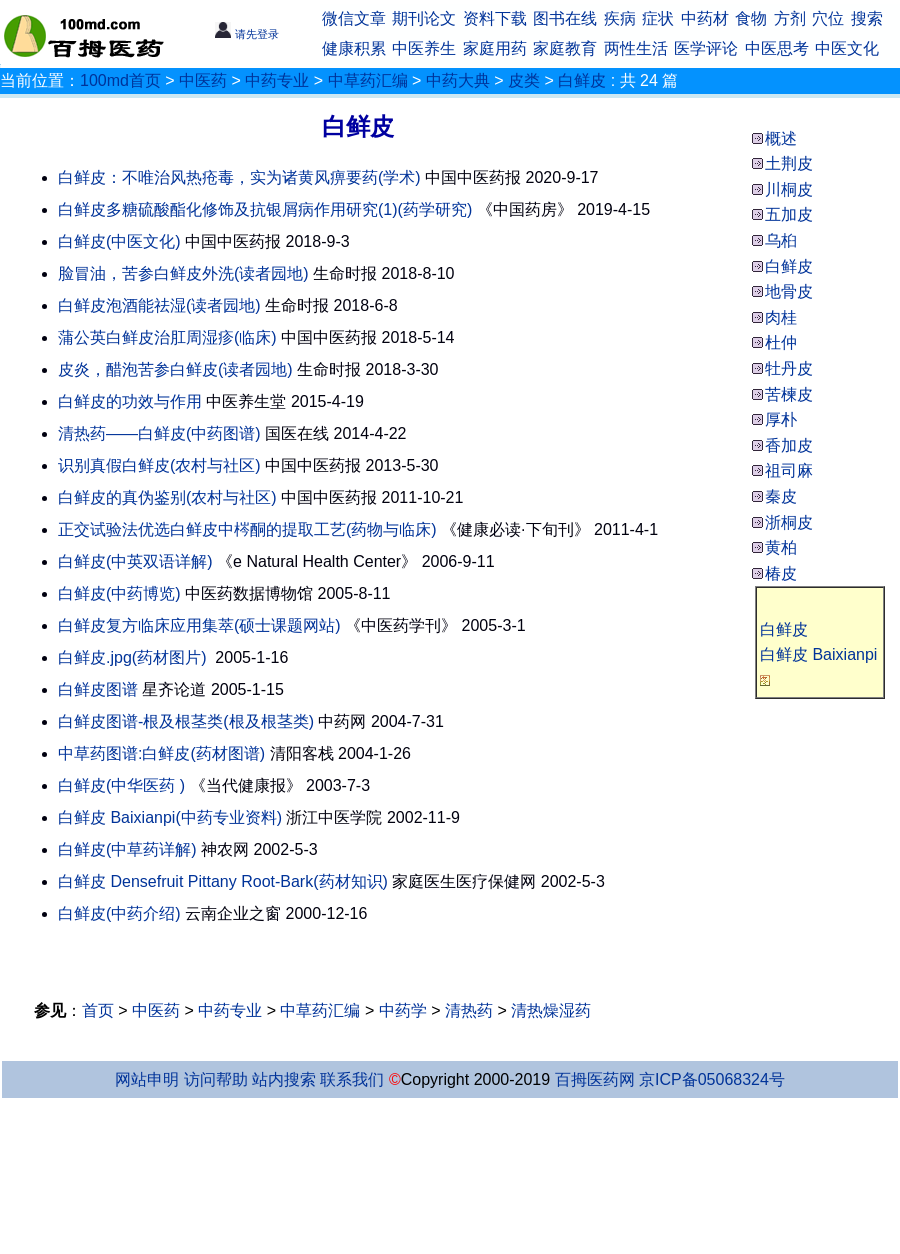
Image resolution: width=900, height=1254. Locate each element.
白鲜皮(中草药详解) (127, 849)
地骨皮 (789, 291)
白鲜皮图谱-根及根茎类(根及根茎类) (186, 721)
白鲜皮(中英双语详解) (135, 561)
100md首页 (120, 80)
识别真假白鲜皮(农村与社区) (159, 465)
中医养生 (424, 48)
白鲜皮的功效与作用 (130, 401)
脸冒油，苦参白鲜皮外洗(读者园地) (183, 273)
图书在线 (565, 18)
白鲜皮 (582, 80)
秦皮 (781, 496)
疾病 (620, 18)
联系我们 (352, 1079)
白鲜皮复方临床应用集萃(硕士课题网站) (199, 625)
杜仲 (781, 342)
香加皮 (789, 445)
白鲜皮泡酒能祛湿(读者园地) (159, 305)
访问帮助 (216, 1079)
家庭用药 (495, 48)
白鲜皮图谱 (98, 689)
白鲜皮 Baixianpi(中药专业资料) (170, 817)
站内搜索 (284, 1079)
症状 (658, 18)
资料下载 (495, 18)
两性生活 (636, 48)
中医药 (203, 80)
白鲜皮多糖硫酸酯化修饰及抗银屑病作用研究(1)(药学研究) (265, 209)
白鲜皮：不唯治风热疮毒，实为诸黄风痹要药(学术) (239, 177)
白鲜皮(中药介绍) (119, 913)
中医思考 (777, 48)
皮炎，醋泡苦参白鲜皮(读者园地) (175, 369)
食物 (751, 18)
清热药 (469, 1010)
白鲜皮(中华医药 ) (121, 785)
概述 (781, 138)
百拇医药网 (595, 1079)
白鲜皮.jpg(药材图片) (132, 657)
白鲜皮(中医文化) (119, 241)
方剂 (790, 18)
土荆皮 (789, 163)
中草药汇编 (368, 80)
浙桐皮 (789, 522)
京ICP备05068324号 (712, 1079)
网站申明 (147, 1079)
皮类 (524, 80)
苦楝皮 (789, 394)
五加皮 (789, 214)
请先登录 (246, 34)
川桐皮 (789, 189)
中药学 (403, 1010)
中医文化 (847, 48)
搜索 (867, 18)
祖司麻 (789, 470)
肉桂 (781, 317)
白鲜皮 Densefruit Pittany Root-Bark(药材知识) (223, 881)
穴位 (828, 18)
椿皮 (781, 573)
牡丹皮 (789, 368)
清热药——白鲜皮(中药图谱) (159, 433)
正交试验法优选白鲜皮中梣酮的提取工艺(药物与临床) (247, 529)
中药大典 (458, 80)
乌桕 (781, 240)
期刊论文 (424, 18)
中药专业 (277, 80)
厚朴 (781, 419)
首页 (98, 1010)
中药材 (705, 18)
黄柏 (781, 547)
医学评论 (706, 48)
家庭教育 (565, 48)
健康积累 (354, 48)
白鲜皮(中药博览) (119, 593)
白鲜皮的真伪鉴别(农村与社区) (167, 497)
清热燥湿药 (551, 1010)
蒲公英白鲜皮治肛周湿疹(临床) (167, 337)
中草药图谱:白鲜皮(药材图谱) (161, 753)
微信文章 (354, 18)
